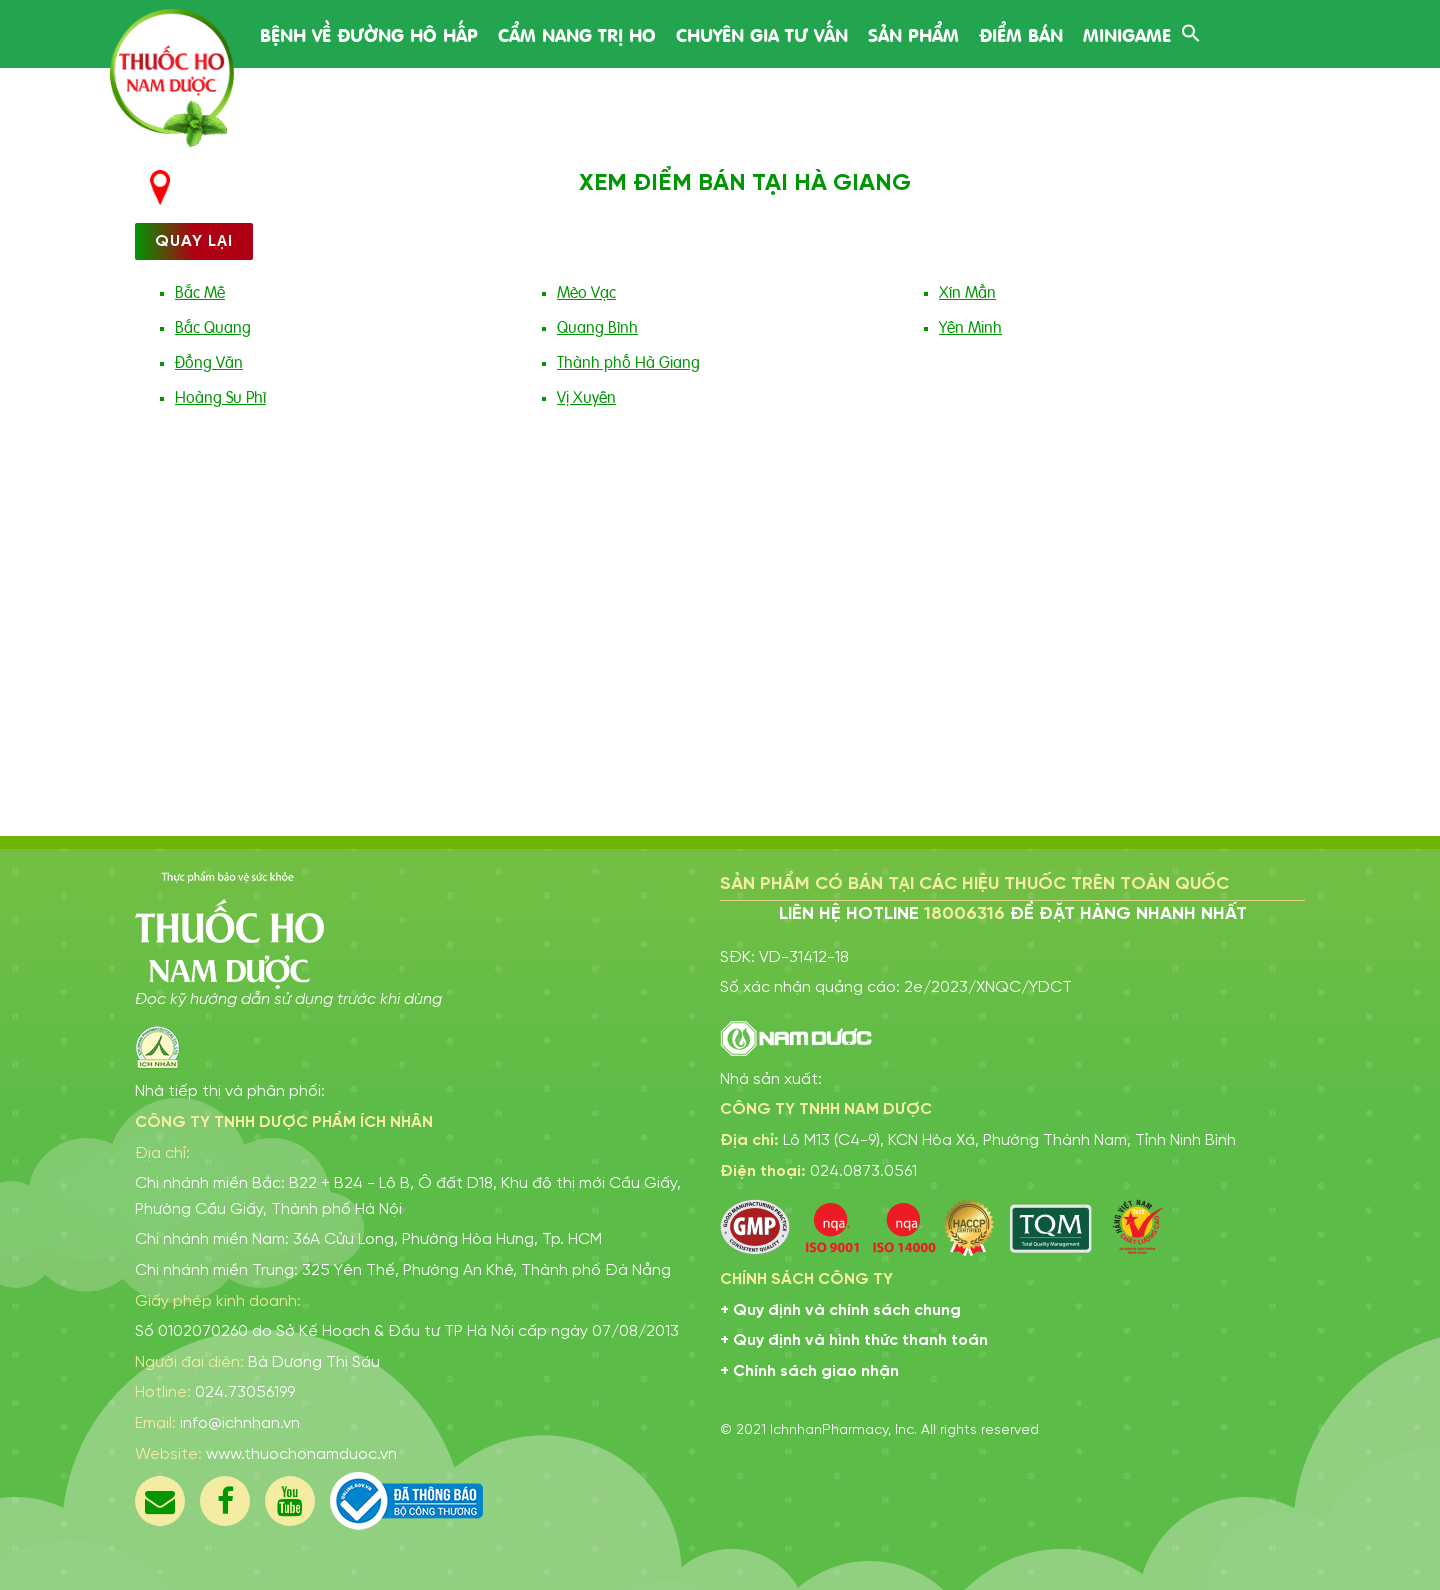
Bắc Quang (213, 326)
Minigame (1127, 33)
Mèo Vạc (586, 291)
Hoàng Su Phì (220, 396)
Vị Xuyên (586, 396)
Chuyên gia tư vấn (762, 33)
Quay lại (194, 241)
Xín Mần (967, 291)
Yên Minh (970, 326)
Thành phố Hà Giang (628, 361)
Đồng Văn (209, 361)
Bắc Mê (200, 291)
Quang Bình (597, 326)
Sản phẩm (913, 33)
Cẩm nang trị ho (577, 33)
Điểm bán (1021, 33)
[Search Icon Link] (1191, 30)
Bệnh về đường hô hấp (369, 33)
